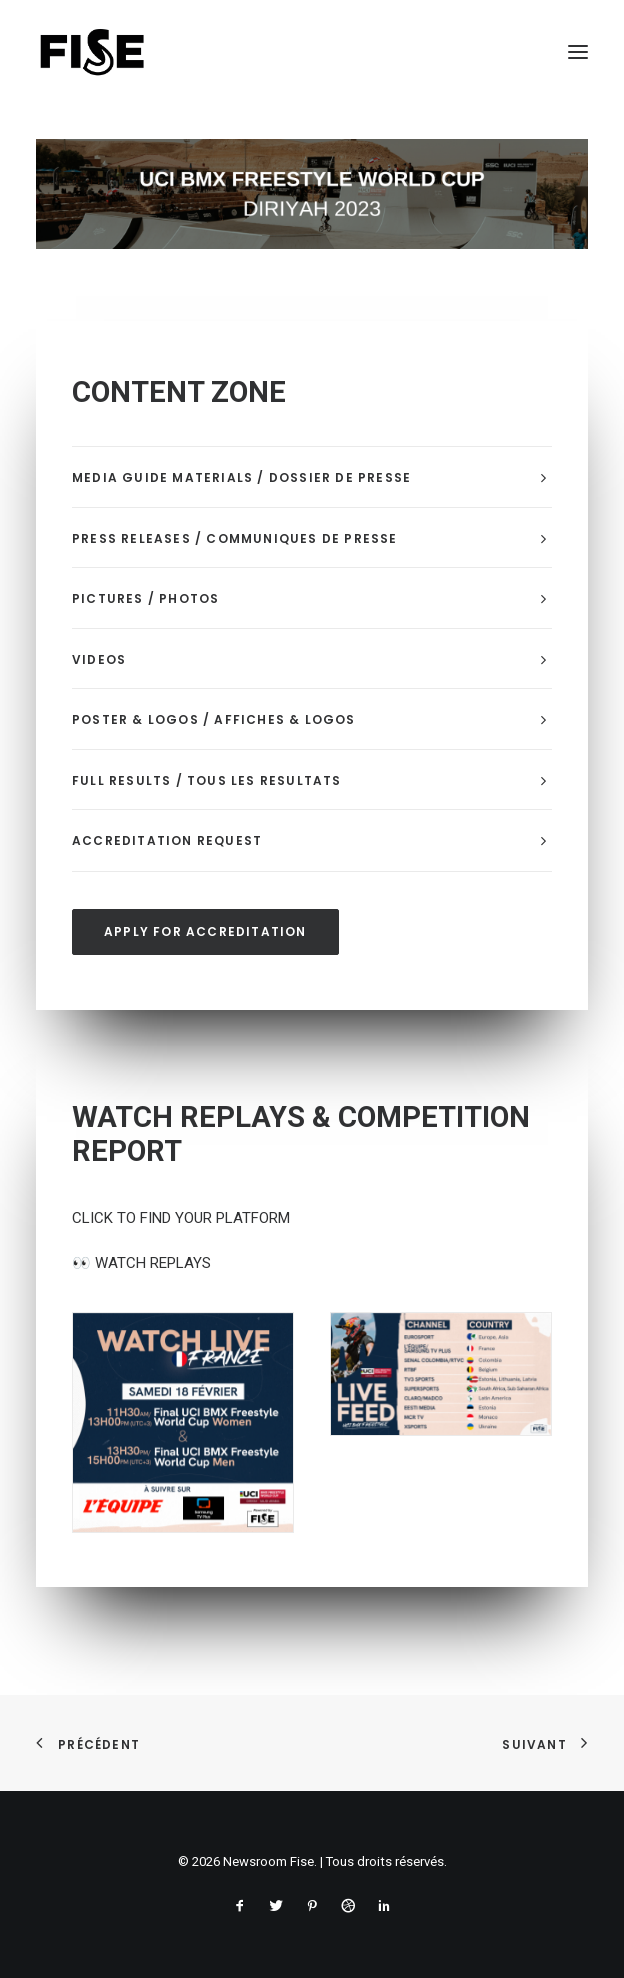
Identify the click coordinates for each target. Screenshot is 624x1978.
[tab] (312, 477)
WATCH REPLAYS (141, 1263)
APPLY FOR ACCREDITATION (205, 931)
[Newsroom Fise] (92, 52)
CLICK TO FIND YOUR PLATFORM (181, 1218)
